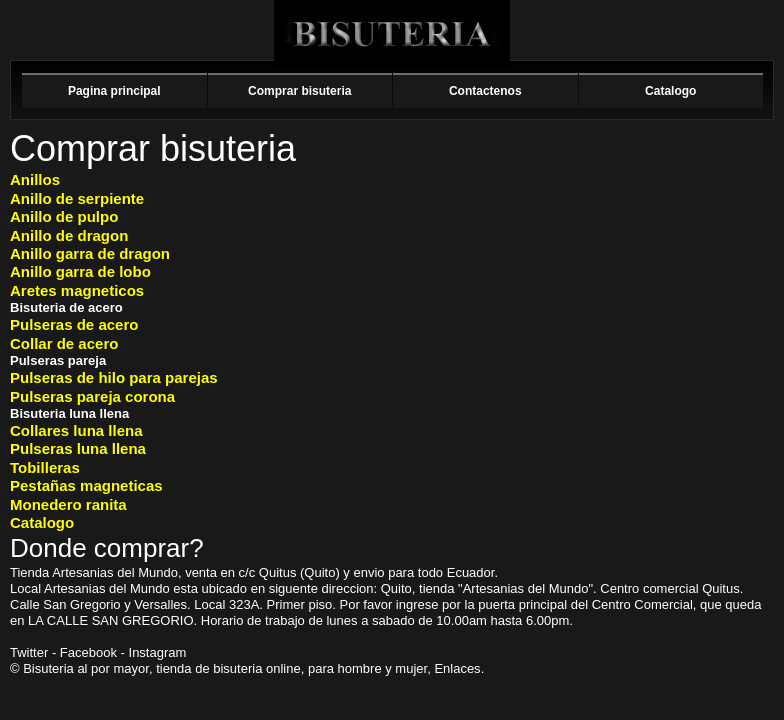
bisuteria (237, 668)
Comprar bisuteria (299, 91)
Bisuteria (392, 34)
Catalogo (670, 91)
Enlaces (457, 668)
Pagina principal (114, 91)
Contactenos (485, 91)
